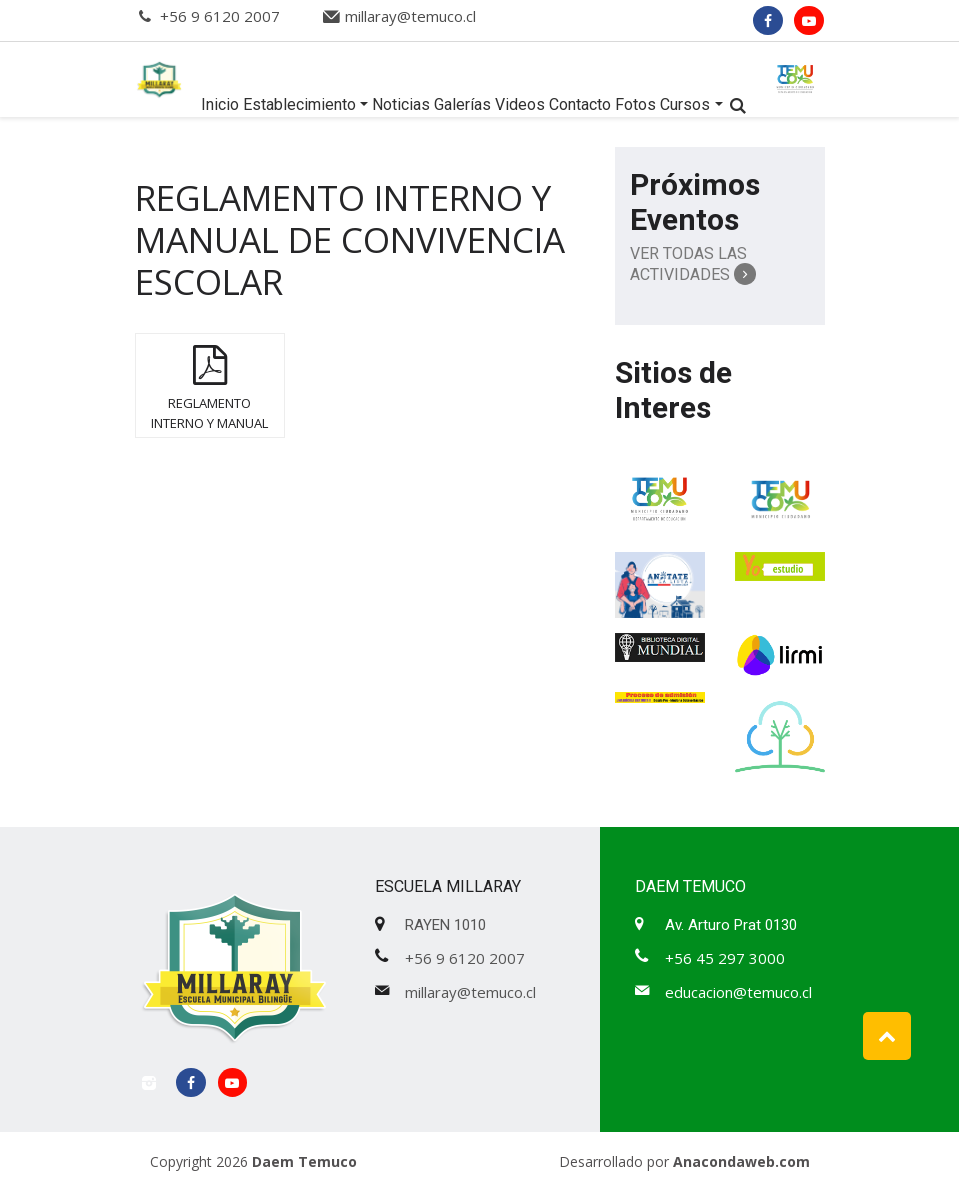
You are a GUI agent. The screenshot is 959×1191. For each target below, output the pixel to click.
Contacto (580, 104)
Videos (520, 104)
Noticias (401, 104)
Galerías (462, 104)
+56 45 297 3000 (725, 958)
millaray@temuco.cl (410, 16)
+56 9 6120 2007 (220, 16)
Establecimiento (299, 104)
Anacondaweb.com (741, 1161)
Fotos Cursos (662, 104)
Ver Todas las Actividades (693, 264)
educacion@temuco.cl (738, 992)
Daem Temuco (304, 1161)
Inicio (220, 104)
